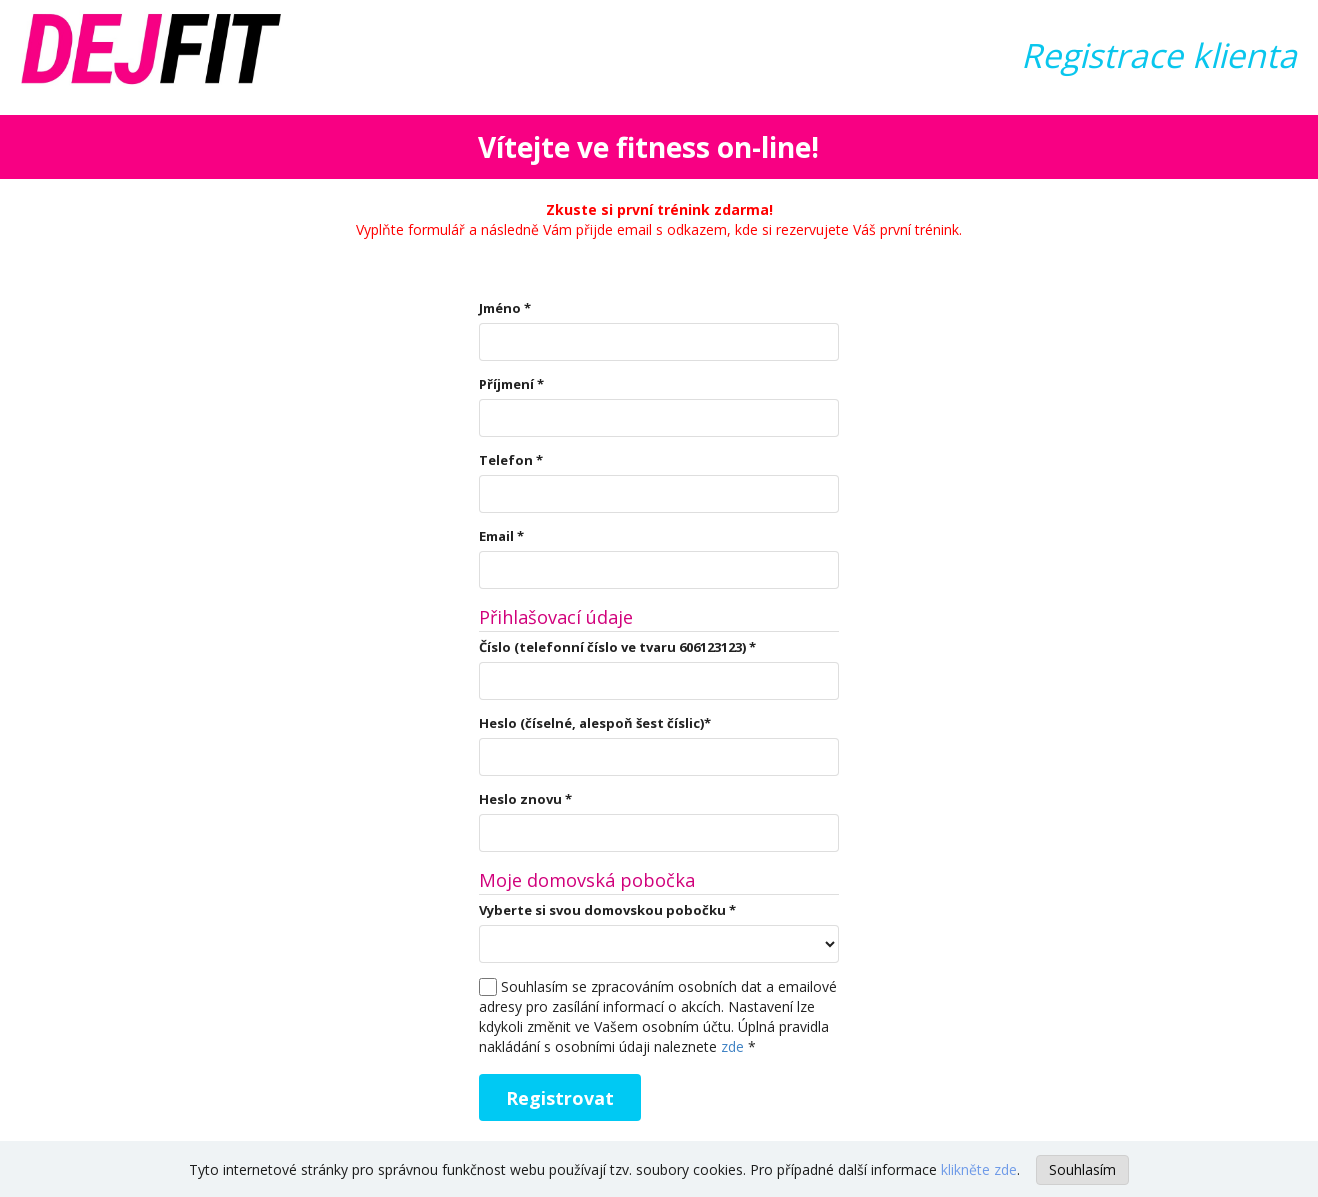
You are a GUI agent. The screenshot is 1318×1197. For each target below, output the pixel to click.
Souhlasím (1082, 1169)
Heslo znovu (525, 799)
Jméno (505, 308)
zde (732, 1046)
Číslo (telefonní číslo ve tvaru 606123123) (617, 647)
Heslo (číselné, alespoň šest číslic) (595, 723)
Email (501, 536)
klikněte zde (979, 1169)
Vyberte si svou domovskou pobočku (607, 910)
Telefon (511, 460)
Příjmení (511, 384)
